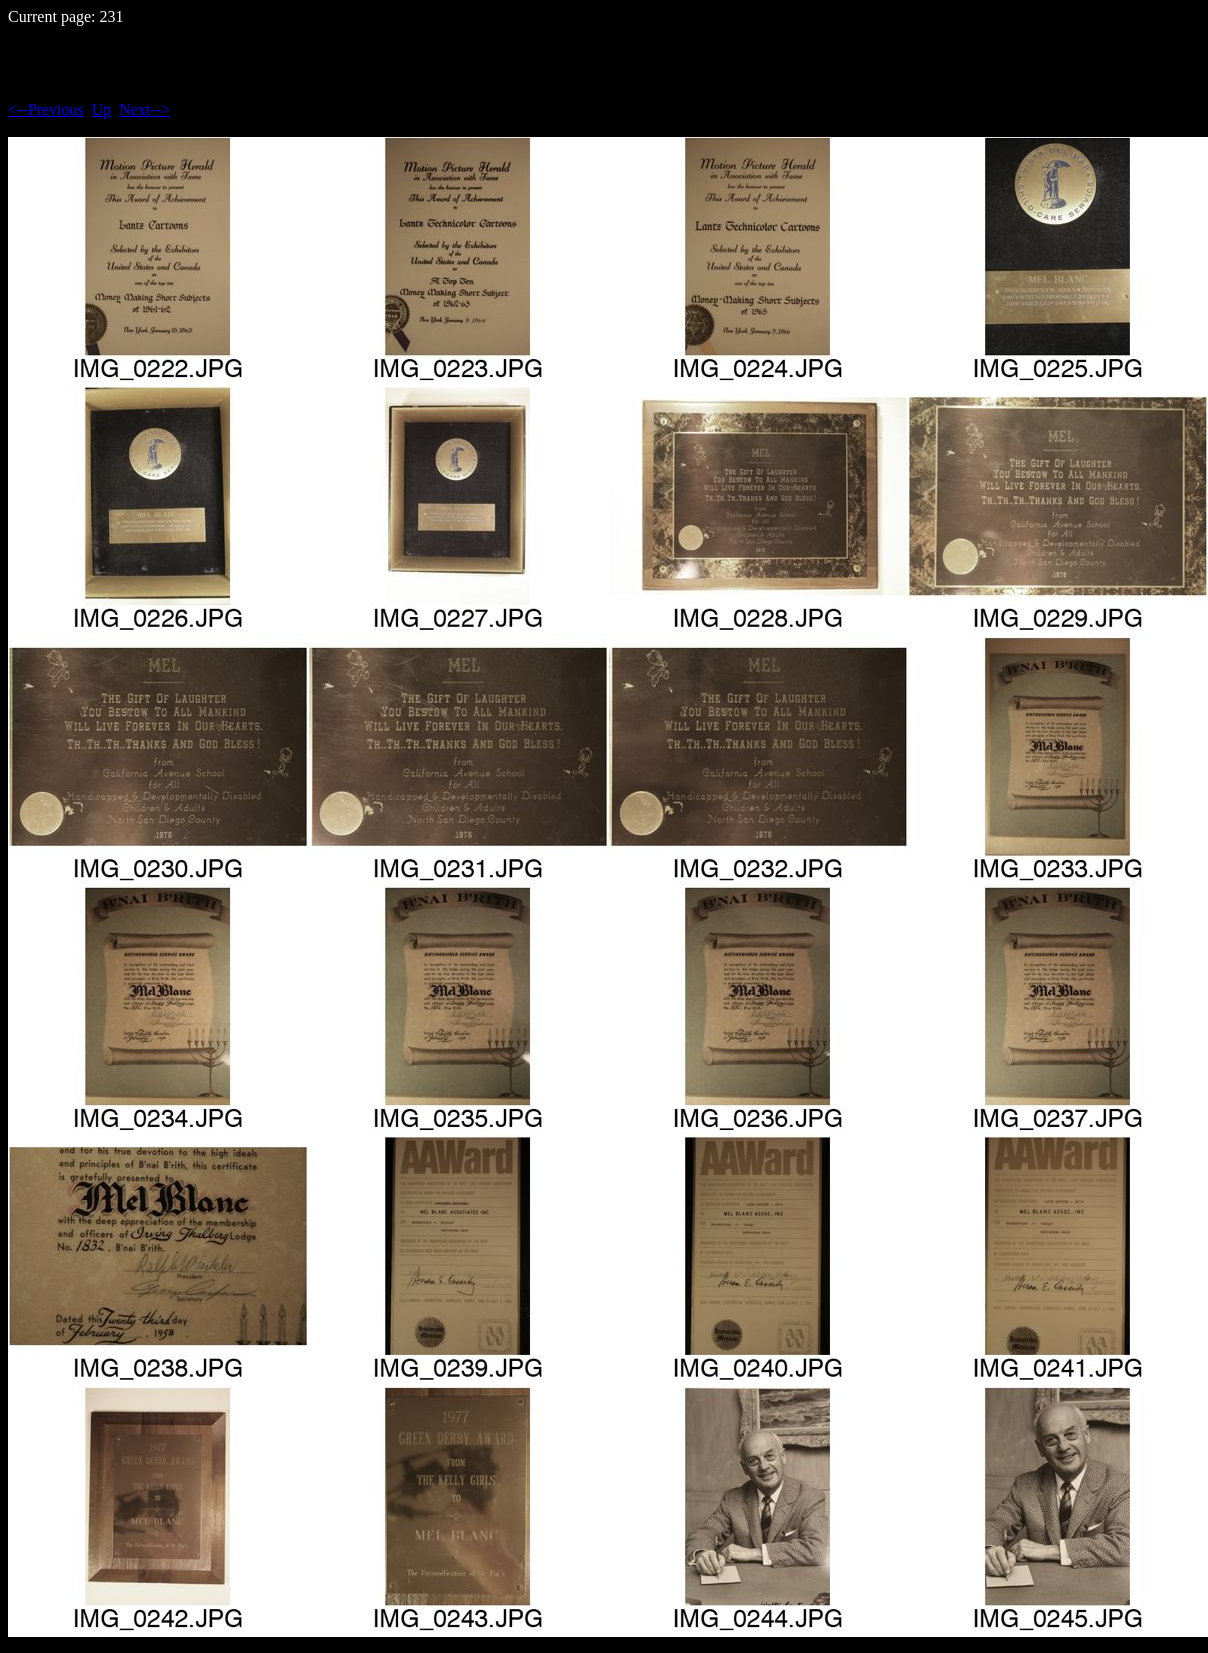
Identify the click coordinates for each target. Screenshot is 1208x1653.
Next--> (144, 109)
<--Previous (46, 109)
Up (102, 109)
